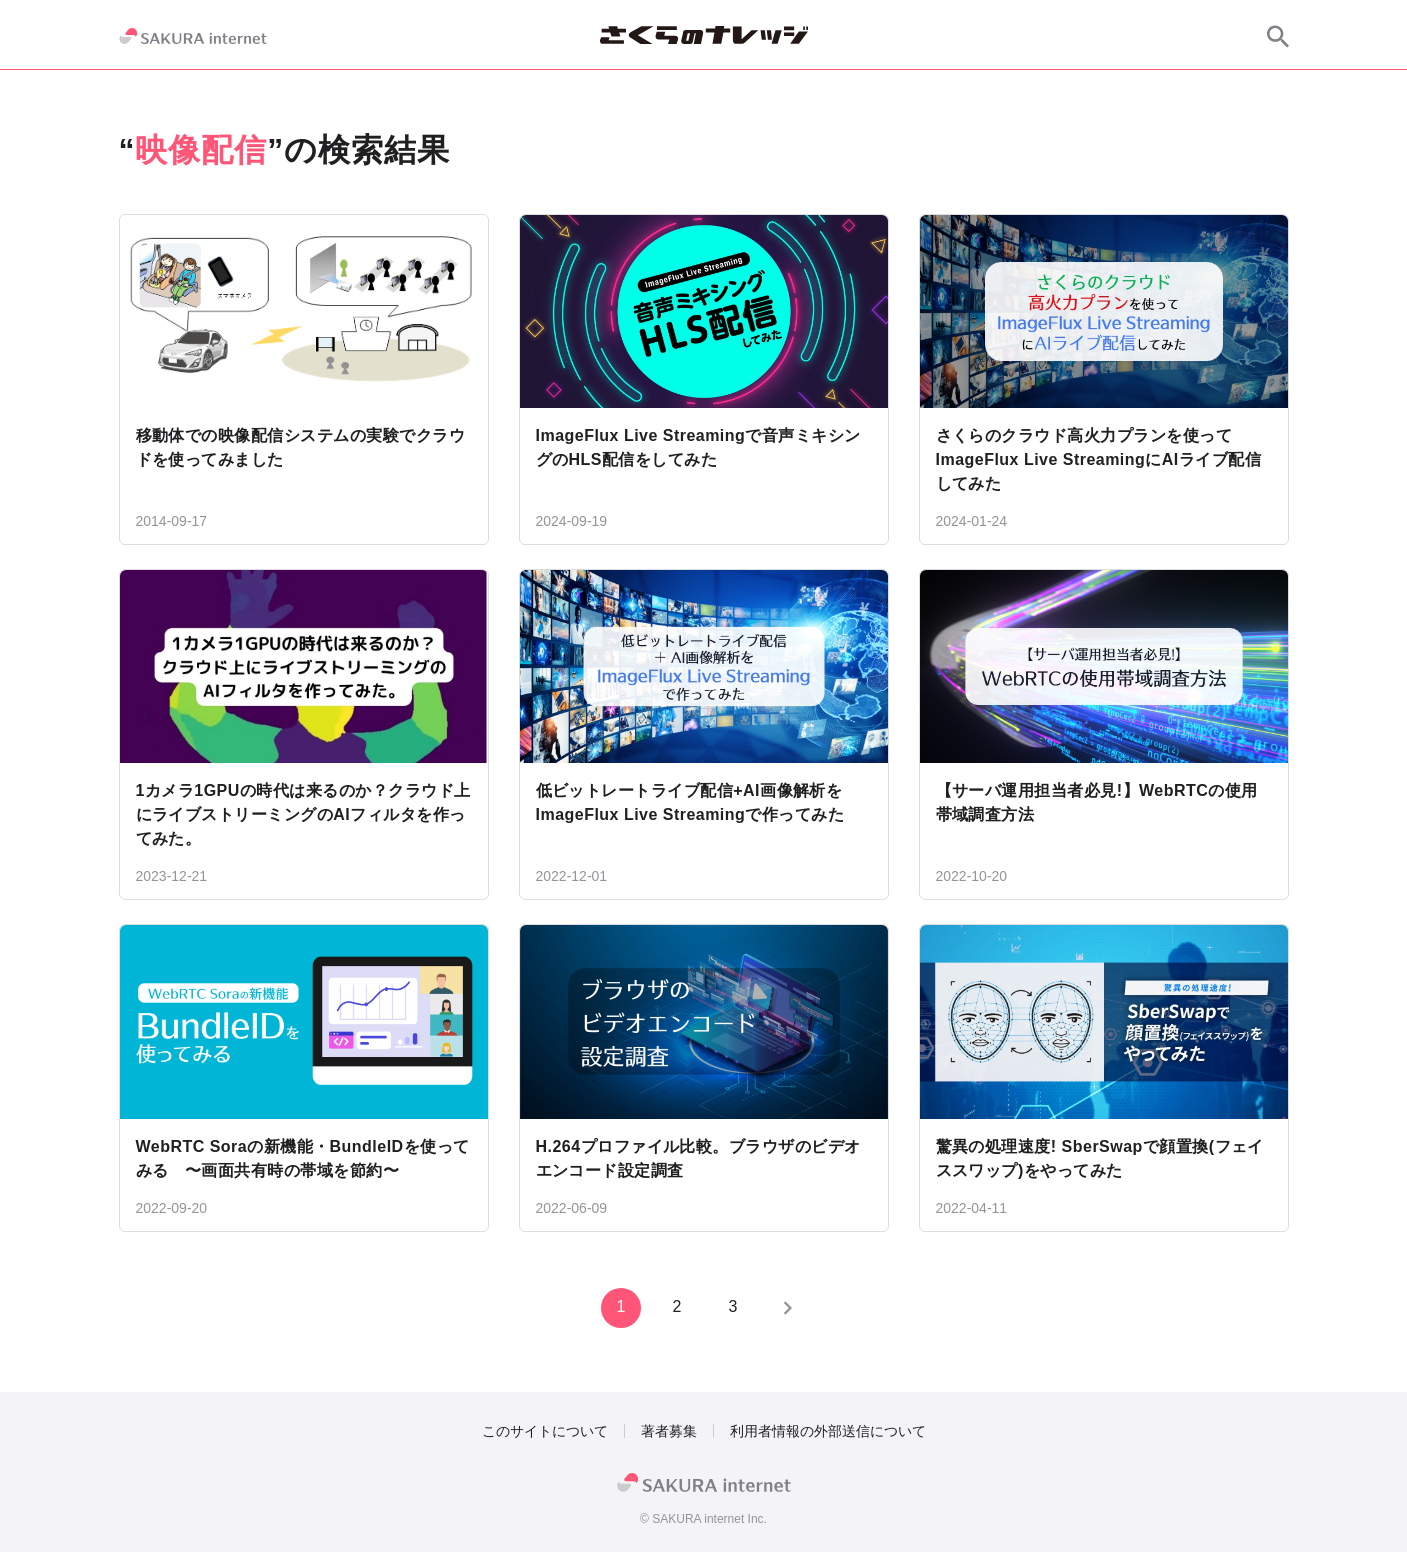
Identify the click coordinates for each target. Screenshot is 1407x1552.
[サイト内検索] (1278, 36)
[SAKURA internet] (193, 36)
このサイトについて (545, 1431)
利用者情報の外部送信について (828, 1431)
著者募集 (669, 1431)
